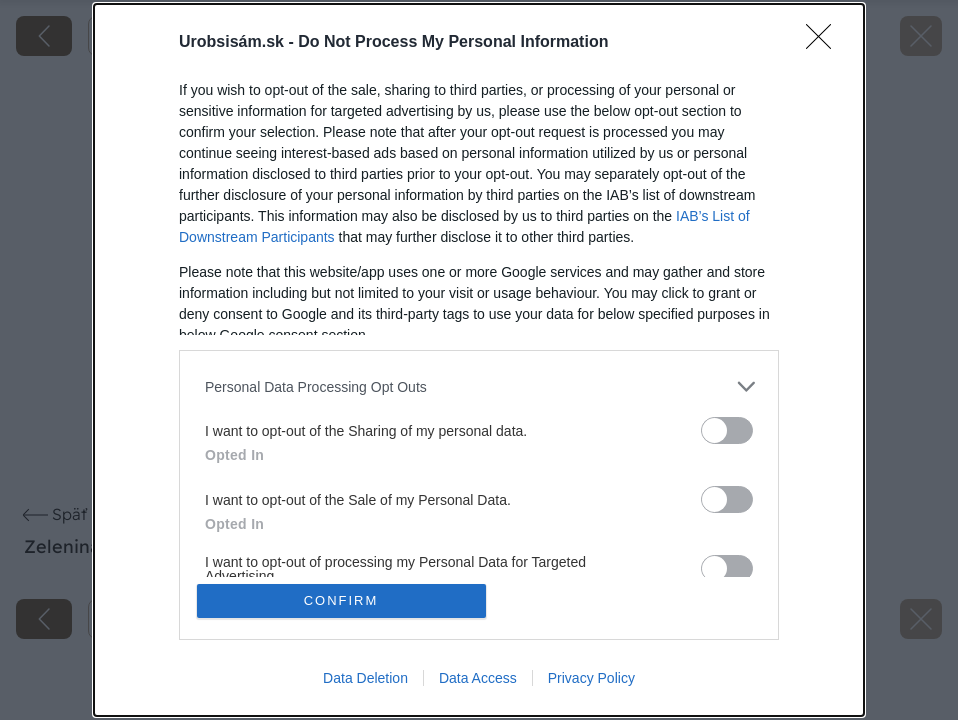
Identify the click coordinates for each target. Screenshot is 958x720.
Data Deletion (365, 678)
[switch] (727, 430)
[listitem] (479, 386)
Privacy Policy (591, 678)
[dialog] (479, 360)
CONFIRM (341, 600)
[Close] (825, 43)
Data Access (478, 678)
